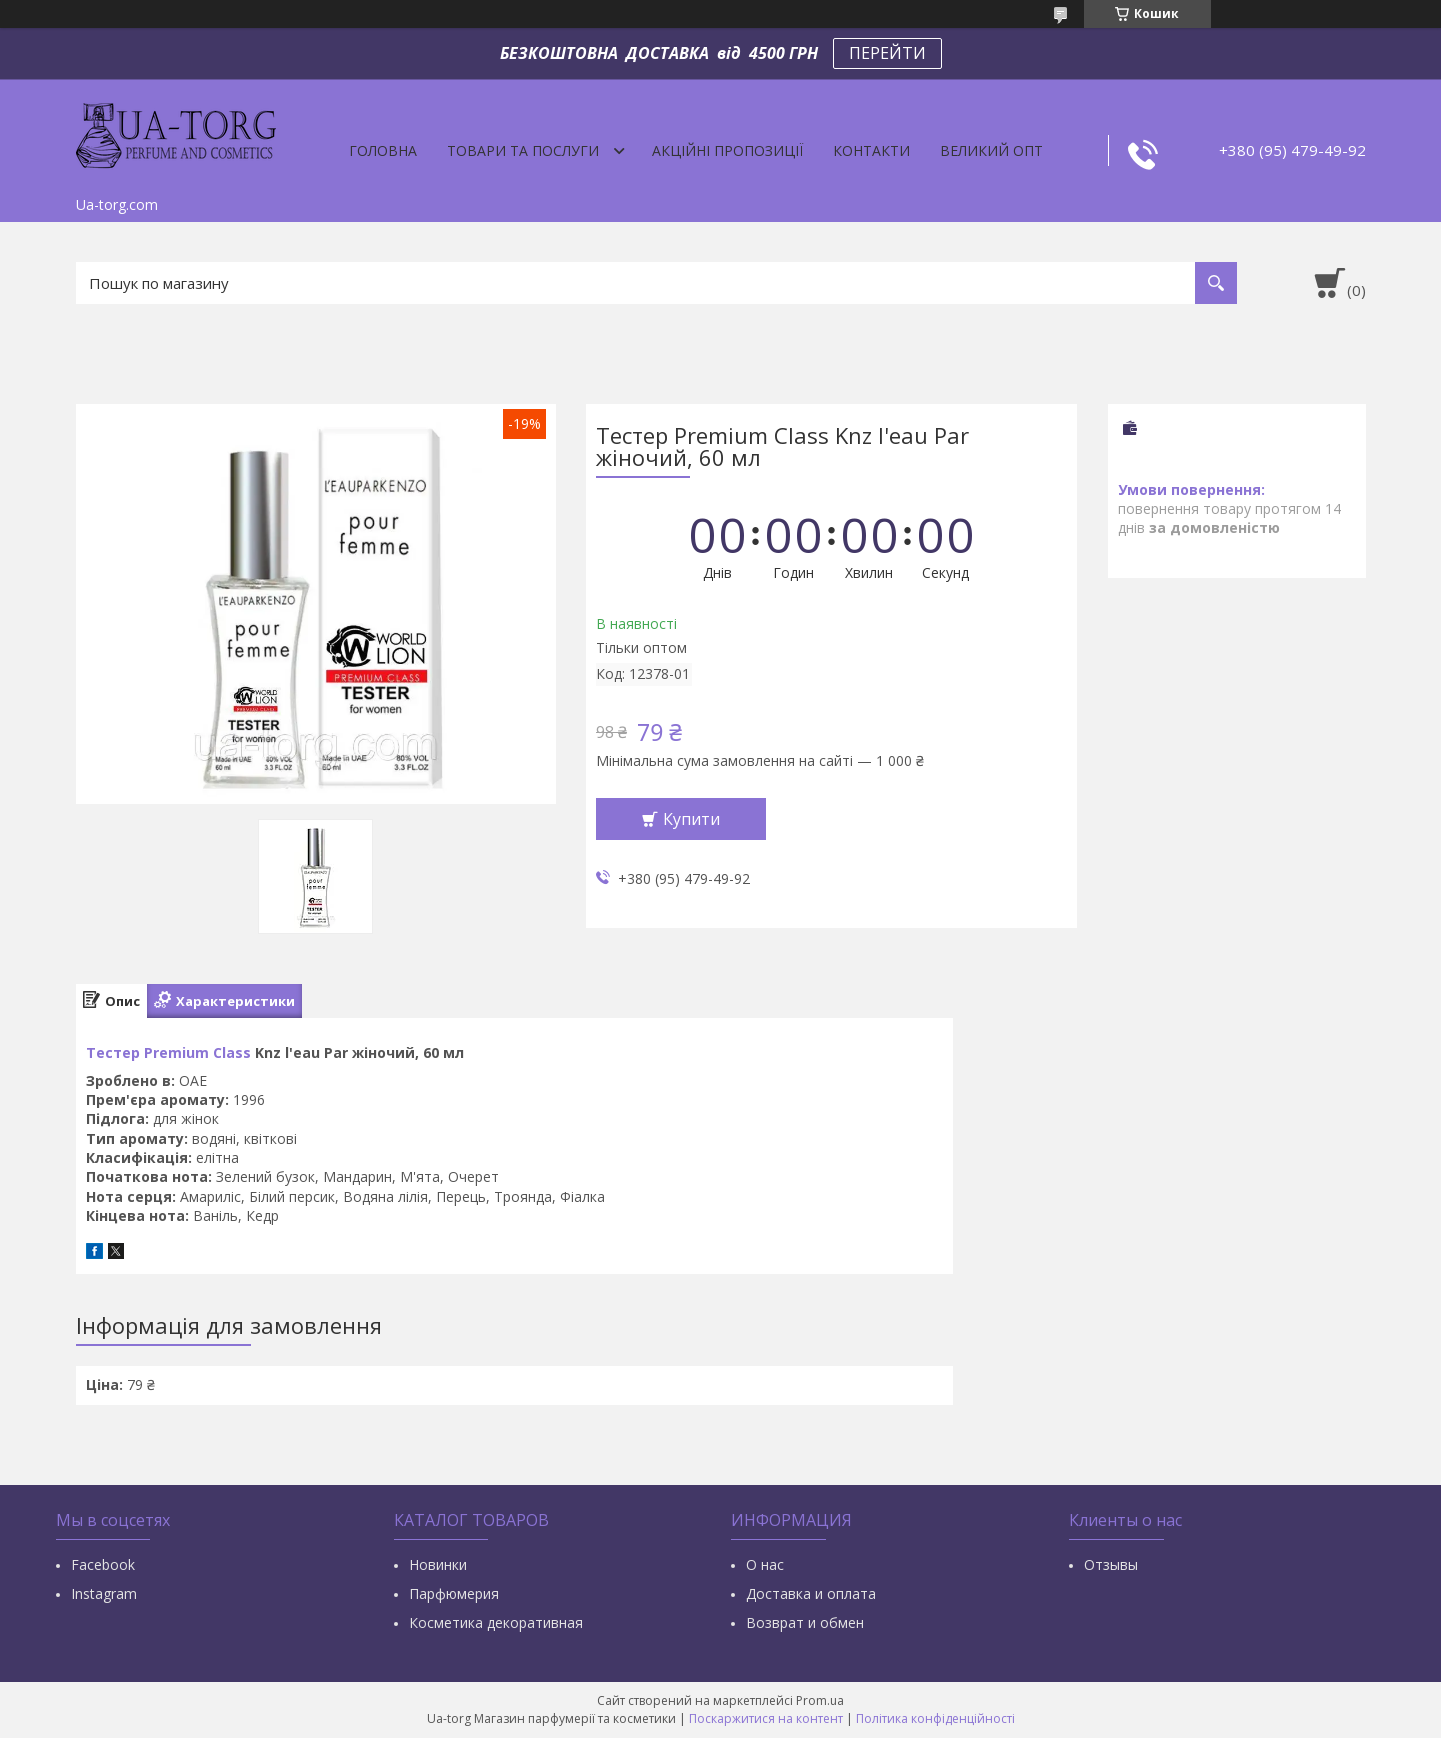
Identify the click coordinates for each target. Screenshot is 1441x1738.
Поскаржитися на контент (766, 1718)
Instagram (104, 1593)
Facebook (103, 1564)
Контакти (871, 150)
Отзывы (1111, 1564)
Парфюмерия (454, 1593)
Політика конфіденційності (935, 1718)
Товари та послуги (523, 150)
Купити (691, 819)
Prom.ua (820, 1700)
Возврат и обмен (805, 1622)
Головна (383, 150)
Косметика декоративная (496, 1622)
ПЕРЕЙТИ (887, 53)
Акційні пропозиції (727, 150)
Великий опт (991, 150)
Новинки (438, 1564)
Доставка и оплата (811, 1593)
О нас (765, 1564)
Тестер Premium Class (168, 1052)
